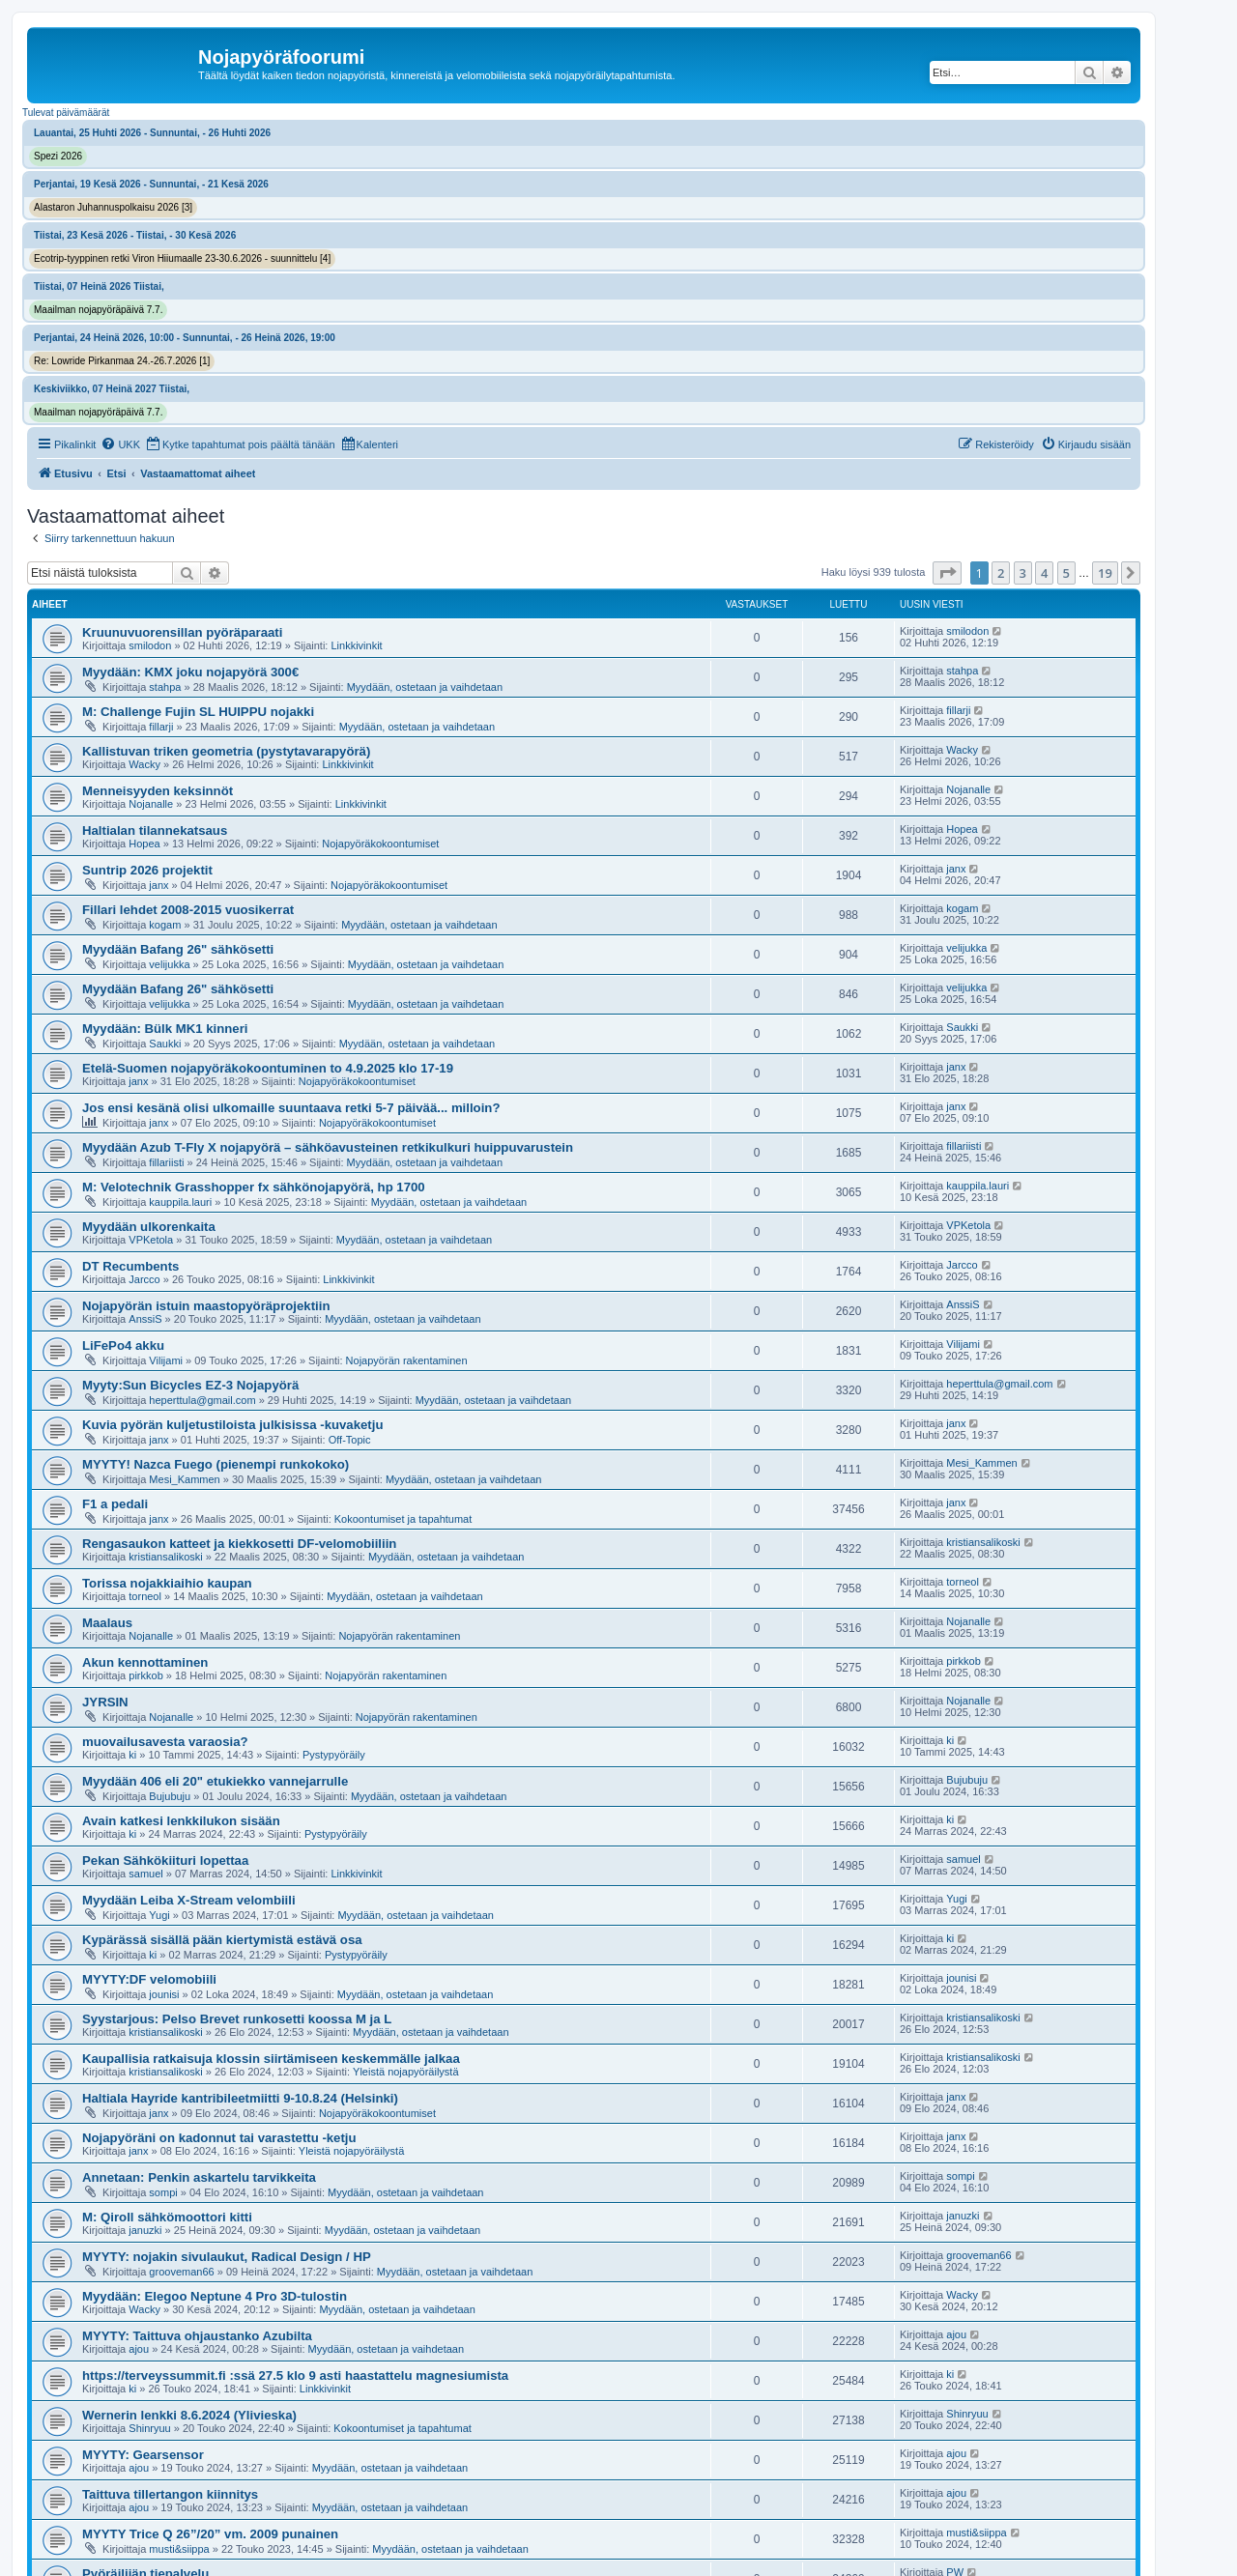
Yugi (159, 1915)
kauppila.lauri (180, 1202)
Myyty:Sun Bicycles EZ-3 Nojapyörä (190, 1385)
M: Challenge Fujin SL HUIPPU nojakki (198, 711)
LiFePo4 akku (123, 1345)
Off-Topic (350, 1439)
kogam (165, 924)
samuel (145, 1873)
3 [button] (1023, 573)
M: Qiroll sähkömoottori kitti (167, 2217)
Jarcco (144, 1279)
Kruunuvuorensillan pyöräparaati (182, 632)
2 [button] (1000, 573)
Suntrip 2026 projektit (147, 870)
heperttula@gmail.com (202, 1400)
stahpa (165, 687)
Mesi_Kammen (184, 1479)
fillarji (161, 726)
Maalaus (107, 1623)
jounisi (164, 1994)
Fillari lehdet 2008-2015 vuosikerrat (188, 909)
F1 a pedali (115, 1504)
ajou (139, 2349)
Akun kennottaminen (145, 1662)
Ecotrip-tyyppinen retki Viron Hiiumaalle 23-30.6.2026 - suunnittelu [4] (182, 258)
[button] (947, 573)
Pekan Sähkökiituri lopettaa (165, 1860)
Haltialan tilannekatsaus (154, 830)
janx (158, 885)
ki (132, 1754)
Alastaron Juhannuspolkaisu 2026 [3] (113, 207)
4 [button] (1044, 573)
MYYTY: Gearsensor (143, 2454)
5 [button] (1066, 573)
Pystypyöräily (333, 1754)
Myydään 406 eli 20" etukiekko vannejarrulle (215, 1781)
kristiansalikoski (165, 1556)
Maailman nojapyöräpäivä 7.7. (98, 309)
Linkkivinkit (356, 645)
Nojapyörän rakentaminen (407, 1360)
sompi (163, 2192)
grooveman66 (181, 2271)
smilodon (150, 645)
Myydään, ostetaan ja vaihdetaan (425, 687)
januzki (145, 2230)
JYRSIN (105, 1702)
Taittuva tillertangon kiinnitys (170, 2494)
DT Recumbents (130, 1266)
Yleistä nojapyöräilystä (405, 2071)
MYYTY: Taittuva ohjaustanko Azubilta (197, 2336)
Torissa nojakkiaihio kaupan (167, 1583)
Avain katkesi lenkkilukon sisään (181, 1821)
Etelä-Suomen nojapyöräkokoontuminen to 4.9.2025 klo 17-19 (267, 1068)
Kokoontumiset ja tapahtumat (403, 1519)
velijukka (169, 964)
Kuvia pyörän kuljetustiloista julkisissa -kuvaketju (232, 1424)
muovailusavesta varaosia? (165, 1741)
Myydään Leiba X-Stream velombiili (189, 1900)
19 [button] (1105, 573)
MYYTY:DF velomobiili (149, 1979)
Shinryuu (149, 2428)
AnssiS (145, 1319)
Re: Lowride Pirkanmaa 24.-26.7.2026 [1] (122, 361)
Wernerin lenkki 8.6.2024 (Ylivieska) (189, 2415)
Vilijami (166, 1360)
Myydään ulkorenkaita (149, 1226)
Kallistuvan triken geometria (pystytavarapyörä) (226, 751)
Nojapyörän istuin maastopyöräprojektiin (206, 1306)
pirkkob (145, 1675)
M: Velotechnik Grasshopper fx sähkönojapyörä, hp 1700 (253, 1187)
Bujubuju (169, 1796)
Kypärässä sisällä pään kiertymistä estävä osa (222, 1939)
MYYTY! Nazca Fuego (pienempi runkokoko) (215, 1464)
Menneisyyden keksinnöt (157, 791)
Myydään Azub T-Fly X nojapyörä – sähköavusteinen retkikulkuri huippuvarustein (327, 1147)
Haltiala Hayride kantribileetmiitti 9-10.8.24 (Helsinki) (240, 2098)
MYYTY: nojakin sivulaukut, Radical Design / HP (226, 2256)
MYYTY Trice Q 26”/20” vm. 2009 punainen (210, 2534)
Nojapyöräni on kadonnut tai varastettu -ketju (219, 2138)
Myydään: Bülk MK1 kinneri (164, 1028)
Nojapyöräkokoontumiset (380, 843)
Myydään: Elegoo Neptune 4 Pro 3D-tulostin (214, 2296)
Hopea (144, 843)
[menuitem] (120, 444)
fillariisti (166, 1162)
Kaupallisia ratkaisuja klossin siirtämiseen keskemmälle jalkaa (271, 2058)
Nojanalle (151, 804)
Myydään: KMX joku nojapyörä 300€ (190, 672)
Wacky (144, 764)
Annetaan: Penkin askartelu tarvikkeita (199, 2177)
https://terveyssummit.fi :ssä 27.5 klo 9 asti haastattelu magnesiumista (295, 2375)
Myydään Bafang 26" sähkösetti (177, 949)
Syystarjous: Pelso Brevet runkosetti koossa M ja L (236, 2019)
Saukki (165, 1043)
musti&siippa (179, 2549)
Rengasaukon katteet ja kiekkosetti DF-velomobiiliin (239, 1543)
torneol (145, 1596)
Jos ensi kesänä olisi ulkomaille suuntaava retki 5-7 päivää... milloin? (291, 1108)
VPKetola (151, 1239)
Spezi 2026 (58, 156)
